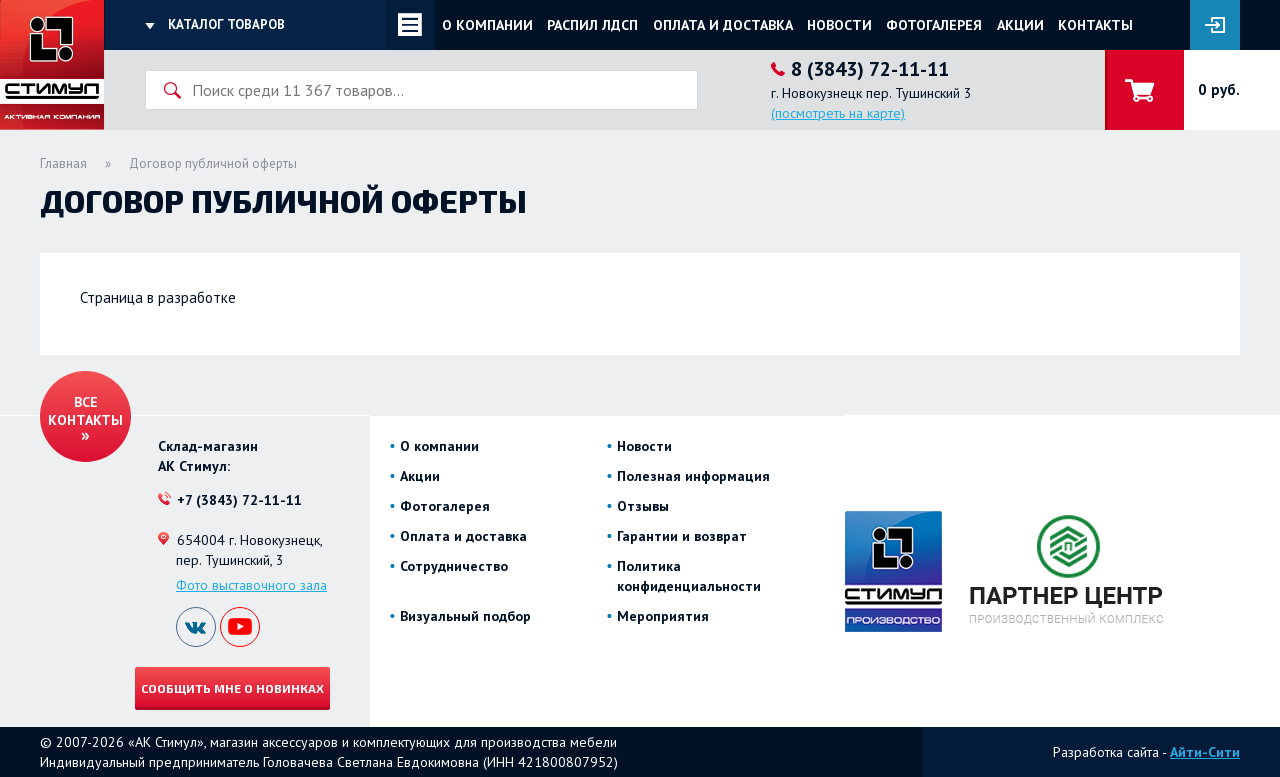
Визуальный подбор (465, 616)
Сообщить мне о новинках (232, 688)
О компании (487, 25)
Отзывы (643, 506)
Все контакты (85, 411)
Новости (839, 25)
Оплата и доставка (723, 25)
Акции (1020, 25)
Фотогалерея (934, 25)
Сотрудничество (454, 566)
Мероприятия (663, 616)
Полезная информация (693, 476)
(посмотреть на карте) (838, 113)
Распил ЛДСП (592, 25)
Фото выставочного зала (251, 585)
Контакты (1095, 25)
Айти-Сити (1205, 752)
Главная (63, 163)
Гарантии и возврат (682, 536)
